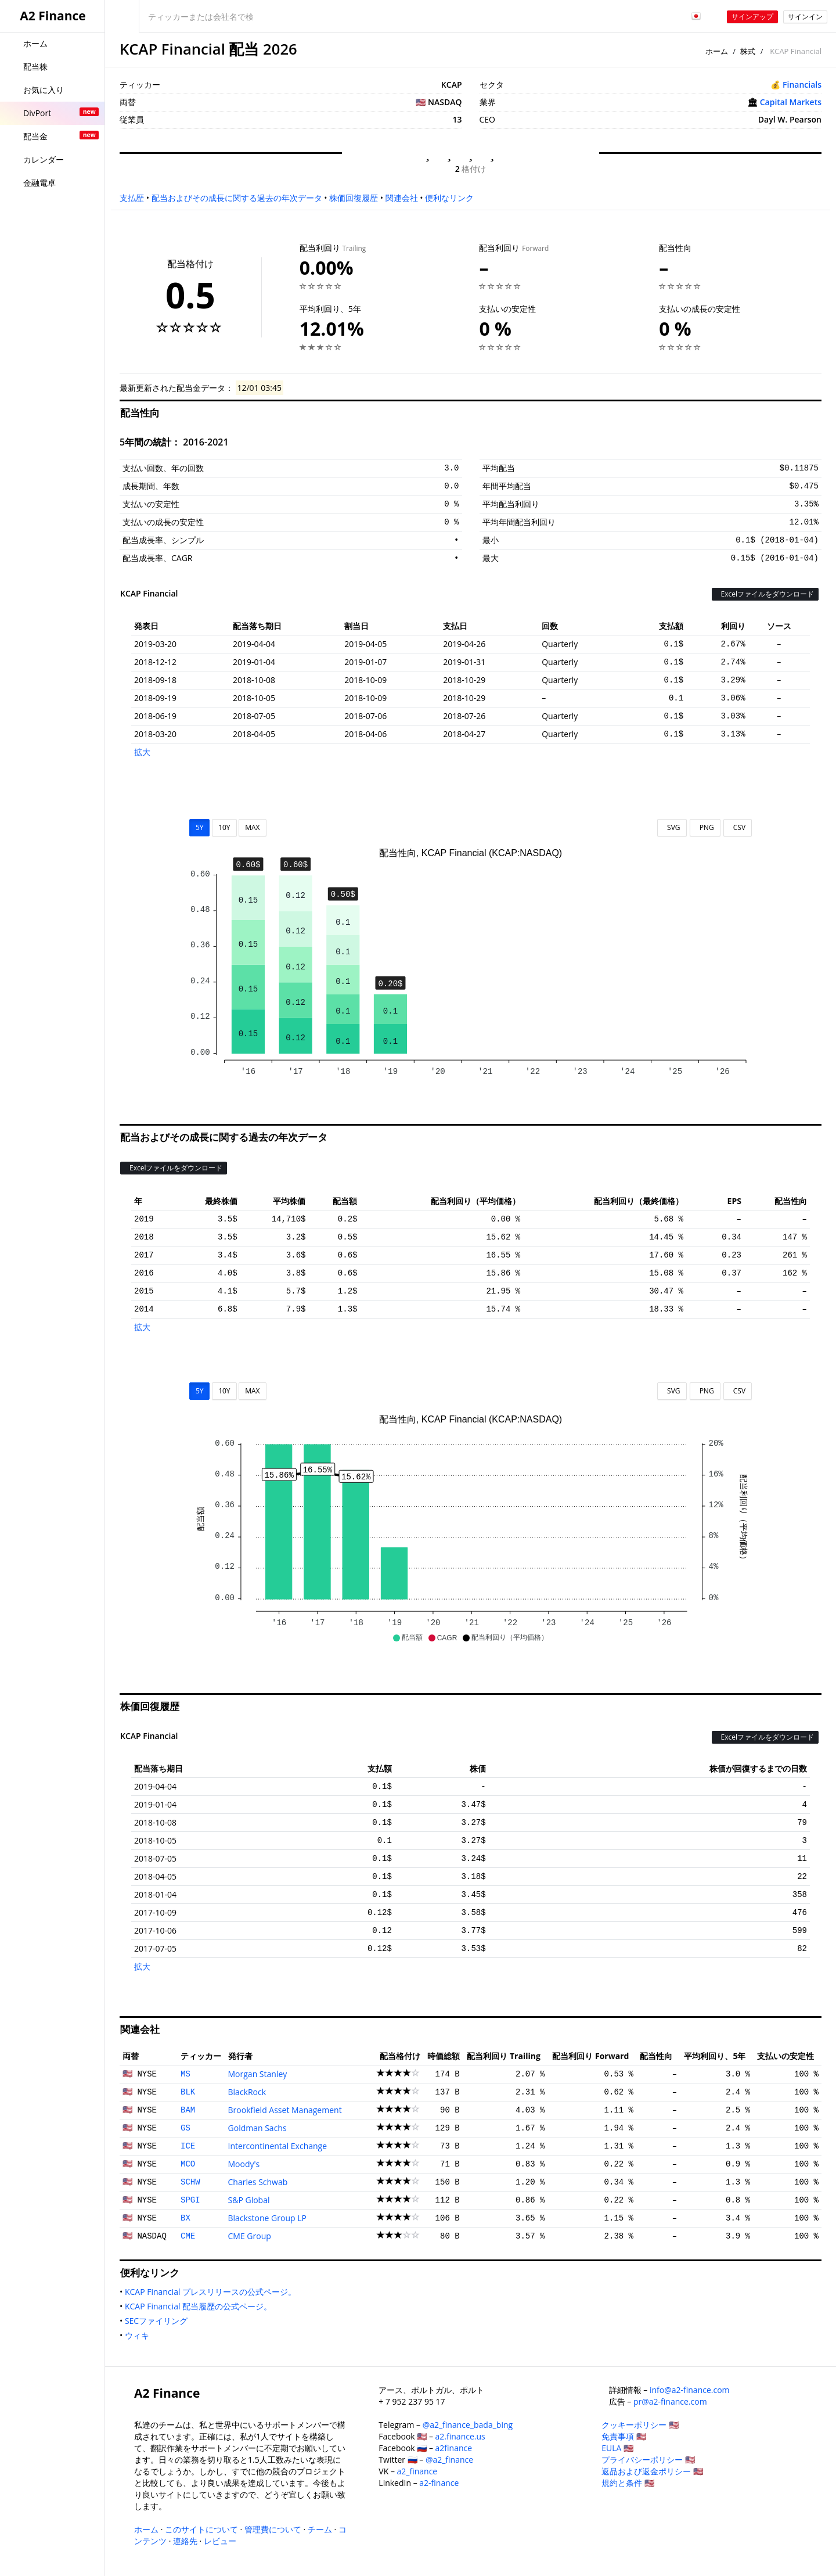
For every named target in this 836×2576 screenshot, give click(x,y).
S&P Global (249, 2199)
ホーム (716, 51)
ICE (188, 2146)
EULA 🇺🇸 (617, 2447)
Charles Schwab (258, 2181)
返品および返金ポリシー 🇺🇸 (652, 2471)
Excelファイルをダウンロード (765, 594)
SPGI (190, 2200)
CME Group (249, 2235)
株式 (747, 51)
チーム (320, 2529)
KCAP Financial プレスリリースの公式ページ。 (213, 2291)
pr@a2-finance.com (670, 2401)
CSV (737, 827)
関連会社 (401, 197)
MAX (252, 827)
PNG (705, 827)
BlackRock (247, 2091)
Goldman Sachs (257, 2127)
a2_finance (417, 2471)
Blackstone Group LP (267, 2217)
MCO (188, 2164)
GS (185, 2128)
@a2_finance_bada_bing (468, 2424)
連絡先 (185, 2540)
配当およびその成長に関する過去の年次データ (237, 197)
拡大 (142, 751)
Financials (802, 84)
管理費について (272, 2529)
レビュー (220, 2540)
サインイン (805, 16)
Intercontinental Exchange (277, 2145)
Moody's (244, 2163)
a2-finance (439, 2482)
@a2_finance (449, 2459)
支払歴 (132, 197)
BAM (188, 2110)
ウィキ (139, 2335)
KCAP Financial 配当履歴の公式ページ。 (200, 2306)
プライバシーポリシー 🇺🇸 (648, 2459)
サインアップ (752, 16)
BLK (188, 2092)
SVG (672, 827)
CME (188, 2236)
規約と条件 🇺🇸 (627, 2482)
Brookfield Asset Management (285, 2109)
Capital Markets (790, 101)
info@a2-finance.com (690, 2389)
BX (185, 2218)
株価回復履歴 (353, 197)
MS (185, 2074)
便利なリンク (449, 197)
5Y (200, 827)
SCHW (190, 2182)
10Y (224, 827)
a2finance (454, 2447)
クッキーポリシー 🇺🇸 (640, 2424)
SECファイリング (158, 2320)
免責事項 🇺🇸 (623, 2436)
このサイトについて (201, 2529)
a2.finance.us (460, 2436)
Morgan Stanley (257, 2073)
